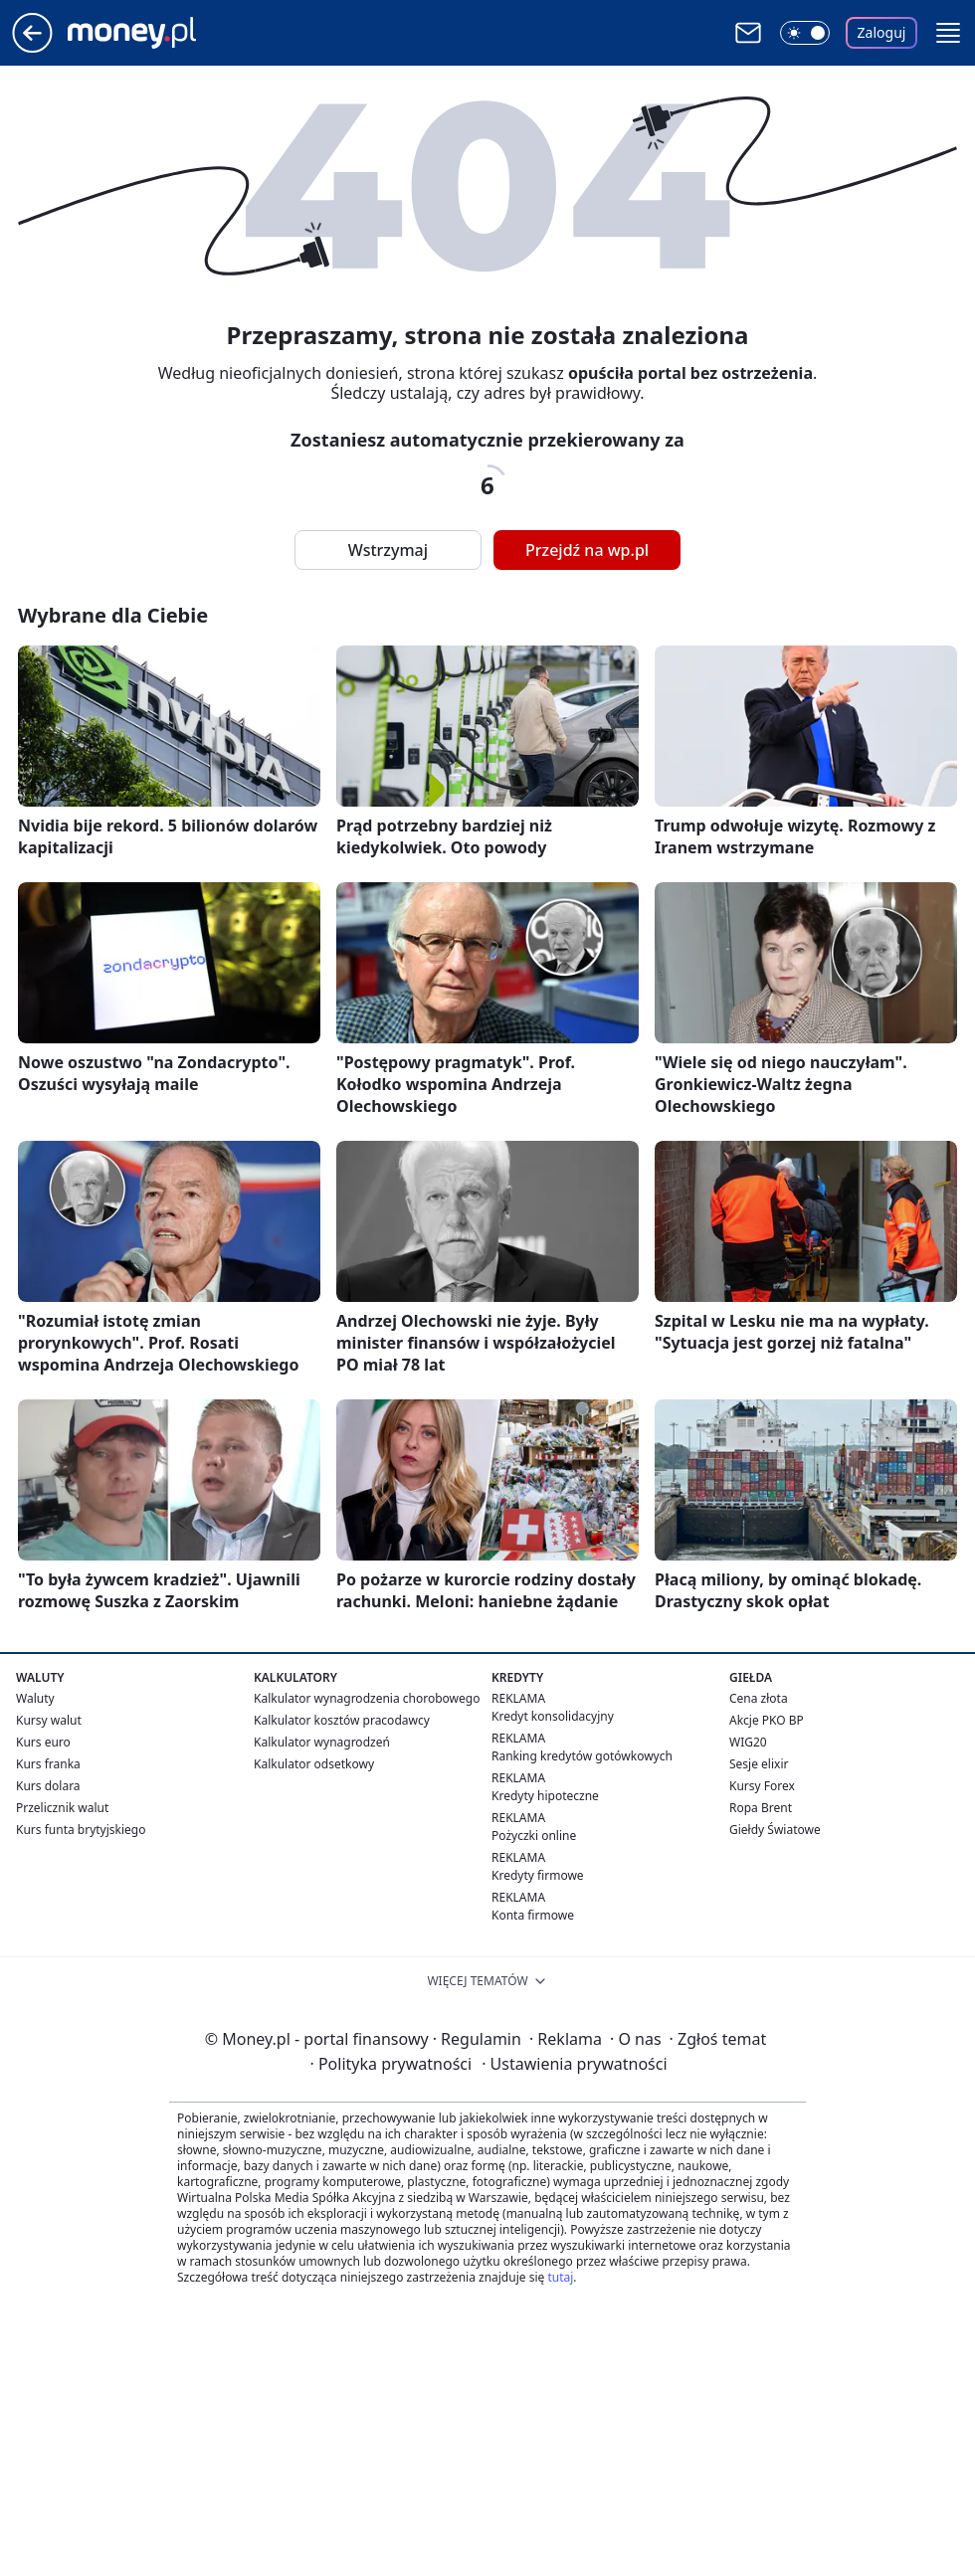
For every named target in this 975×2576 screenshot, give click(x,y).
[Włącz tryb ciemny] (805, 33)
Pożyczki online (533, 1835)
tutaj (560, 2277)
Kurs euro (43, 1742)
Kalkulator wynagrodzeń (322, 1742)
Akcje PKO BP (766, 1720)
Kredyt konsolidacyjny (552, 1716)
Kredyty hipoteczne (545, 1795)
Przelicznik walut (62, 1807)
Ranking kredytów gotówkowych (582, 1756)
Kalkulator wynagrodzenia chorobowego (367, 1698)
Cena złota (758, 1698)
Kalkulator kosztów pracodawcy (342, 1720)
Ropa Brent (760, 1807)
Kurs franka (48, 1763)
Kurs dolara (48, 1785)
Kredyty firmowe (537, 1875)
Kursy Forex (762, 1785)
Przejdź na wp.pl (587, 550)
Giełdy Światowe (775, 1829)
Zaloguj (882, 32)
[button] (948, 33)
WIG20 (748, 1742)
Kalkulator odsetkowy (314, 1763)
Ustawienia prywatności (574, 2064)
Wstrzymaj (388, 550)
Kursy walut (49, 1720)
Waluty (35, 1698)
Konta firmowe (532, 1915)
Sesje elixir (758, 1763)
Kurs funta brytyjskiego (80, 1829)
